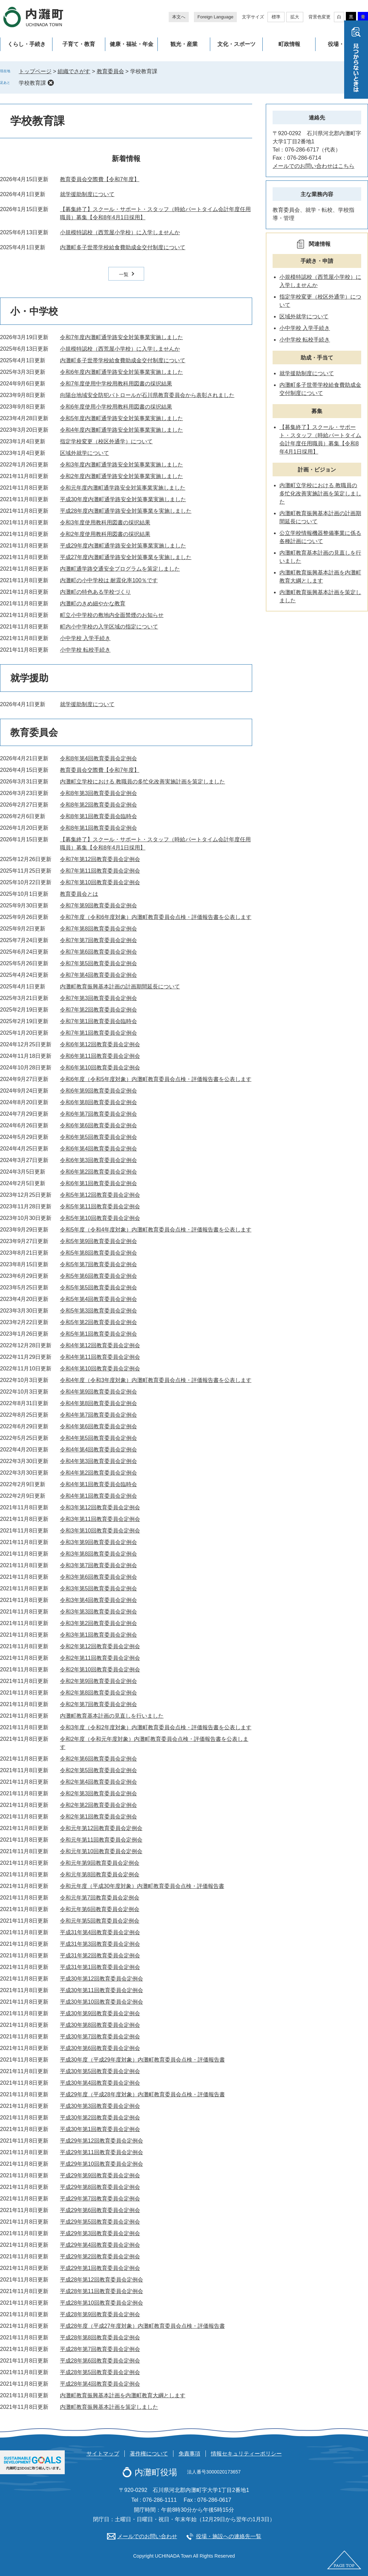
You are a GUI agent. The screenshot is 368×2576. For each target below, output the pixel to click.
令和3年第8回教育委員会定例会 (98, 1554)
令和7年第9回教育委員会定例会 (98, 905)
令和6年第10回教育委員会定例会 (100, 1067)
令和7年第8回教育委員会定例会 (98, 929)
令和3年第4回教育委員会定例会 (98, 1600)
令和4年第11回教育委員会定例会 (100, 1357)
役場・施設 (341, 44)
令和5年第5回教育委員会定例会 (98, 1287)
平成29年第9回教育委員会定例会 (100, 2175)
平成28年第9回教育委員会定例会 (100, 2314)
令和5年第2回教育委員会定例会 (98, 1322)
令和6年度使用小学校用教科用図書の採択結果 (116, 407)
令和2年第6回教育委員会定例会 (98, 1759)
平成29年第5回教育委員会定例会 (100, 2222)
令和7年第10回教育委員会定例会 (100, 882)
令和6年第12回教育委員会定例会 (100, 1044)
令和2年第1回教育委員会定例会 (98, 1816)
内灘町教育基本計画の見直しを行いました (112, 1716)
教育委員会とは (79, 894)
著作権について (149, 2453)
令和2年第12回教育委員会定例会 (100, 1646)
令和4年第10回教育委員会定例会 (100, 1368)
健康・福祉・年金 (131, 44)
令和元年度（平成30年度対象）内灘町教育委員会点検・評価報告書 (142, 1886)
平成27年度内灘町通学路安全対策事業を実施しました (125, 557)
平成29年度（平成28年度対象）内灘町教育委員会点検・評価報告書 (142, 2094)
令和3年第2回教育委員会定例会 (98, 1623)
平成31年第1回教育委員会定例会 (100, 1967)
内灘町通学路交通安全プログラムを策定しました (120, 569)
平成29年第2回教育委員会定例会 (100, 2256)
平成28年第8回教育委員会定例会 (100, 2337)
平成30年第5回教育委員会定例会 (100, 2071)
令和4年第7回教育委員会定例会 (98, 1415)
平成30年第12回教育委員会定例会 (101, 1979)
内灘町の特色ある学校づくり (95, 592)
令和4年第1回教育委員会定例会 (98, 1496)
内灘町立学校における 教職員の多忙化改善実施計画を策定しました (142, 781)
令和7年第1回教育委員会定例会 (98, 1033)
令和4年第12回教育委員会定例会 (100, 1345)
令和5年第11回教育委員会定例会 (100, 1206)
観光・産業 (184, 44)
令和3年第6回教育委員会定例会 (98, 1577)
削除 (51, 83)
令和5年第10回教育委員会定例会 (100, 1218)
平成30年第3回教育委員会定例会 (100, 2106)
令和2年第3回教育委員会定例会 (98, 1793)
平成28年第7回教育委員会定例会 (100, 2349)
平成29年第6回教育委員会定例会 (100, 2210)
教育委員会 (110, 71)
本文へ (178, 16)
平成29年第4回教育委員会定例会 (100, 2245)
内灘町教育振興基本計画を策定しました (109, 2407)
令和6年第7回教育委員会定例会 (98, 1114)
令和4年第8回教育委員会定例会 (98, 1403)
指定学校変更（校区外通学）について (106, 441)
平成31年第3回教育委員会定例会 (100, 1944)
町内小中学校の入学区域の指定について (109, 627)
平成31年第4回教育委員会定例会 (100, 1932)
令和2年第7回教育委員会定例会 (98, 1704)
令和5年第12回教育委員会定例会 (100, 1195)
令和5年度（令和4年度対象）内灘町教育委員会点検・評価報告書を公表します (155, 1230)
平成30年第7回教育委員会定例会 (100, 2036)
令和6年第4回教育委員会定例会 (98, 1148)
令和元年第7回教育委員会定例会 (99, 1898)
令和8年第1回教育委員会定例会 (98, 828)
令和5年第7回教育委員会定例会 (98, 1264)
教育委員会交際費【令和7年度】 (99, 179)
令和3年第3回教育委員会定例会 (98, 1612)
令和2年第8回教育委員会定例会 (98, 1693)
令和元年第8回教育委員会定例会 (99, 1874)
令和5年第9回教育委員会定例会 (98, 1241)
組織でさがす (74, 71)
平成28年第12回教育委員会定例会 (101, 2280)
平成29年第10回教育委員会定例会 (101, 2164)
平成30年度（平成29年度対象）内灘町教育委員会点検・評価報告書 (142, 2060)
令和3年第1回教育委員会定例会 (98, 1635)
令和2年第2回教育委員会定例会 (98, 1805)
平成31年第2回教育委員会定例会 (100, 1955)
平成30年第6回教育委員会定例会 (100, 2048)
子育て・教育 (78, 44)
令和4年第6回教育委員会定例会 (98, 1426)
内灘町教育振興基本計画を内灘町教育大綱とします (122, 2395)
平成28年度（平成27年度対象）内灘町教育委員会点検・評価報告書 (142, 2326)
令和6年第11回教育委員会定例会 (100, 1056)
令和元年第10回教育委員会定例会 (101, 1851)
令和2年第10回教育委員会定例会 (100, 1669)
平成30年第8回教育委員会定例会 (100, 2025)
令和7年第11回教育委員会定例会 (100, 871)
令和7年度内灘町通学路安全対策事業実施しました (121, 337)
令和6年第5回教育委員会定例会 (98, 1137)
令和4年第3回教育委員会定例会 (98, 1461)
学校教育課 (32, 83)
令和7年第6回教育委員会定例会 (98, 952)
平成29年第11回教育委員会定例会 (101, 2152)
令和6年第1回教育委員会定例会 (98, 1183)
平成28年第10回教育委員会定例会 (101, 2303)
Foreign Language (215, 16)
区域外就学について (84, 453)
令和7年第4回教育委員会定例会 (98, 975)
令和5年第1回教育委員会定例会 (98, 1334)
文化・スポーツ (236, 44)
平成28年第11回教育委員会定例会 (101, 2291)
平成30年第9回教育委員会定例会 (100, 2013)
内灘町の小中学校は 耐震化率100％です (109, 580)
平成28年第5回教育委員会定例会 (100, 2372)
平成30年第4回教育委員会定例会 (100, 2083)
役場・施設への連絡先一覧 (228, 2536)
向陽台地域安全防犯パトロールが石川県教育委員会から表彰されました (147, 395)
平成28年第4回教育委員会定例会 (100, 2384)
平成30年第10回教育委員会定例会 (101, 2002)
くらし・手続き (26, 44)
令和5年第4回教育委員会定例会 (98, 1299)
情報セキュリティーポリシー (246, 2453)
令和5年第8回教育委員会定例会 (98, 1253)
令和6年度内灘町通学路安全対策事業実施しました (121, 372)
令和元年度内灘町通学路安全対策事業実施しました (122, 488)
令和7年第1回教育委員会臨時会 (98, 1021)
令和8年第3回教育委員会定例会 (98, 793)
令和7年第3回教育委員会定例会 (98, 998)
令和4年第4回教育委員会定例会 (98, 1449)
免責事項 (189, 2453)
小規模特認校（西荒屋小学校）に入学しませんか (120, 232)
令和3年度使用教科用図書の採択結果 (105, 522)
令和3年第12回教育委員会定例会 (100, 1507)
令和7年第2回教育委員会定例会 (98, 1010)
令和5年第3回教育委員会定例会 (98, 1311)
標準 (276, 16)
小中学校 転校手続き (85, 650)
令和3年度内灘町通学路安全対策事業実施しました (121, 464)
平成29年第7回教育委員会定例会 (100, 2198)
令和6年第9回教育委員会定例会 (98, 1091)
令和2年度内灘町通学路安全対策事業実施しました (121, 476)
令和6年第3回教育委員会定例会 (98, 1160)
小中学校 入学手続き (85, 638)
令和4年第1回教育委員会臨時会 (98, 1484)
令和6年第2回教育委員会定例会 (98, 1172)
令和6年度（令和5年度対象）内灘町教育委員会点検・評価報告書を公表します (155, 1079)
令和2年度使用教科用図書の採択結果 (105, 534)
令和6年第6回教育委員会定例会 (98, 1125)
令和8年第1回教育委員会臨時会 (98, 816)
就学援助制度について (87, 194)
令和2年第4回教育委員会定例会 (98, 1782)
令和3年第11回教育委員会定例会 (100, 1519)
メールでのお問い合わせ (147, 2536)
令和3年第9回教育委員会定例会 (98, 1542)
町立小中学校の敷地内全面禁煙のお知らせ (112, 615)
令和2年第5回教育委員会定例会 (98, 1770)
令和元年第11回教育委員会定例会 (101, 1840)
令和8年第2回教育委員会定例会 (98, 805)
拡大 (294, 16)
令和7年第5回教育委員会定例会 (98, 963)
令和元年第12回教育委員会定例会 (101, 1828)
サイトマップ (103, 2453)
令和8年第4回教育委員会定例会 (98, 758)
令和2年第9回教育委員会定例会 (98, 1681)
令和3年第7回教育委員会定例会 (98, 1565)
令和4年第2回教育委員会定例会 (98, 1473)
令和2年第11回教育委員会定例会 (100, 1658)
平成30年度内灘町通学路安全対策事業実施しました (123, 499)
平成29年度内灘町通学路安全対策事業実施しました (123, 545)
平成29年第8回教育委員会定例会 (100, 2187)
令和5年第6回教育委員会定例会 (98, 1276)
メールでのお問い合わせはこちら (313, 166)
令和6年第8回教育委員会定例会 (98, 1102)
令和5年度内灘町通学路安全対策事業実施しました (121, 418)
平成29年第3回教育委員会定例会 (100, 2233)
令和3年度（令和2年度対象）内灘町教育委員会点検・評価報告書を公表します (155, 1727)
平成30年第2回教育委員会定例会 (100, 2117)
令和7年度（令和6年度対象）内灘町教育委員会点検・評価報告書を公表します (155, 917)
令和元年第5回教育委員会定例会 (99, 1921)
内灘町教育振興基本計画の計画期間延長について (120, 986)
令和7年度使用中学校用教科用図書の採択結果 (116, 383)
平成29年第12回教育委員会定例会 (101, 2141)
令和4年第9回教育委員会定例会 (98, 1392)
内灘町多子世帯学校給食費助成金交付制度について (122, 247)
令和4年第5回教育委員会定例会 (98, 1438)
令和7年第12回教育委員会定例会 (100, 859)
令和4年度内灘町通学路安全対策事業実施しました (121, 430)
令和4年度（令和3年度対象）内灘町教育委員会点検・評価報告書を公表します (155, 1380)
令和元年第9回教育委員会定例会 (99, 1863)
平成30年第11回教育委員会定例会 (101, 1990)
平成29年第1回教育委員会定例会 (100, 2268)
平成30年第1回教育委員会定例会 (100, 2129)
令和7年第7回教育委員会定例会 (98, 940)
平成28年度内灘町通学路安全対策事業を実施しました (125, 511)
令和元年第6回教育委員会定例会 (99, 1909)
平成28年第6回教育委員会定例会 (100, 2361)
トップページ (35, 71)
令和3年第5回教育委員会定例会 (98, 1588)
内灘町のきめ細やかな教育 (92, 603)
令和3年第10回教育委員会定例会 (100, 1530)
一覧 (123, 274)
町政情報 (289, 44)
